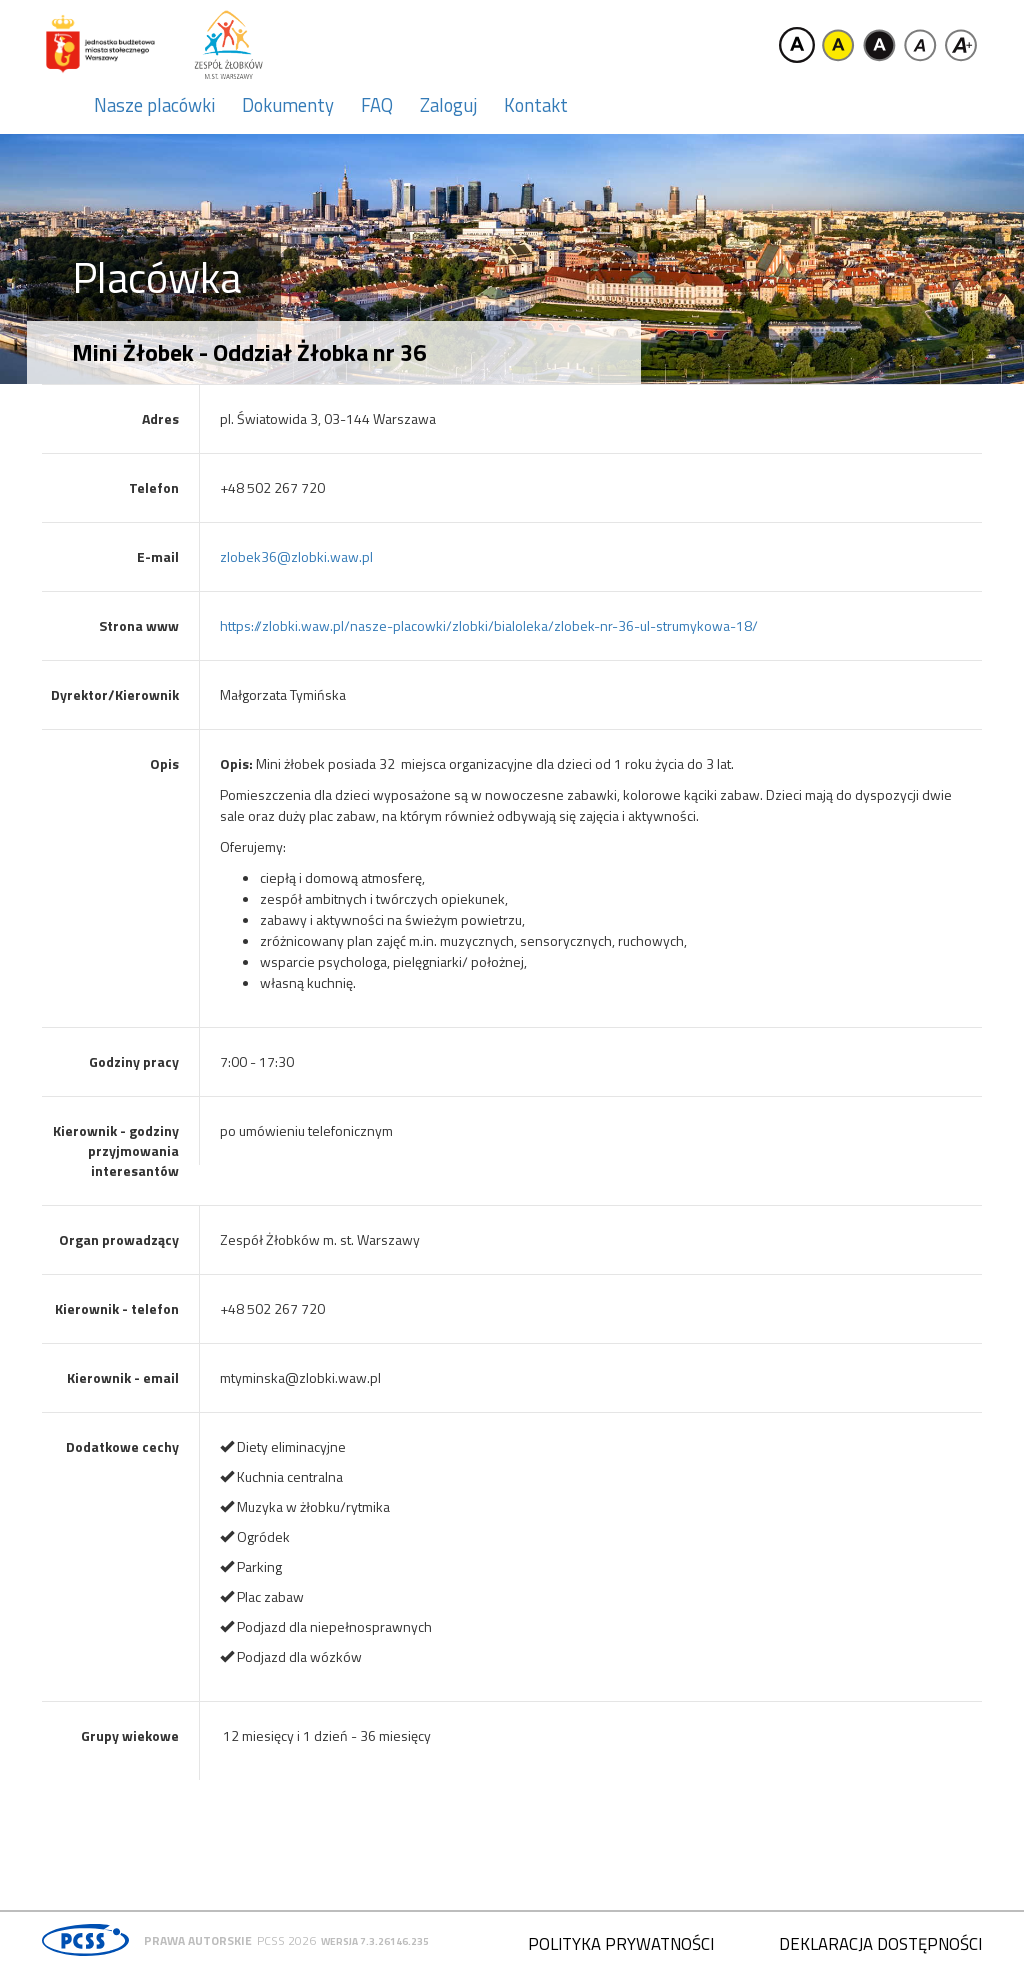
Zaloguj (448, 105)
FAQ (377, 105)
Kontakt (536, 105)
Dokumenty (288, 105)
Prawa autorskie (198, 1940)
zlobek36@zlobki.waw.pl (296, 556)
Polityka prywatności (621, 1944)
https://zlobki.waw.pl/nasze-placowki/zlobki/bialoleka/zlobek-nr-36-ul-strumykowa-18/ (489, 625)
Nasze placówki (154, 105)
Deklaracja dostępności (880, 1944)
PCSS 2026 (286, 1940)
